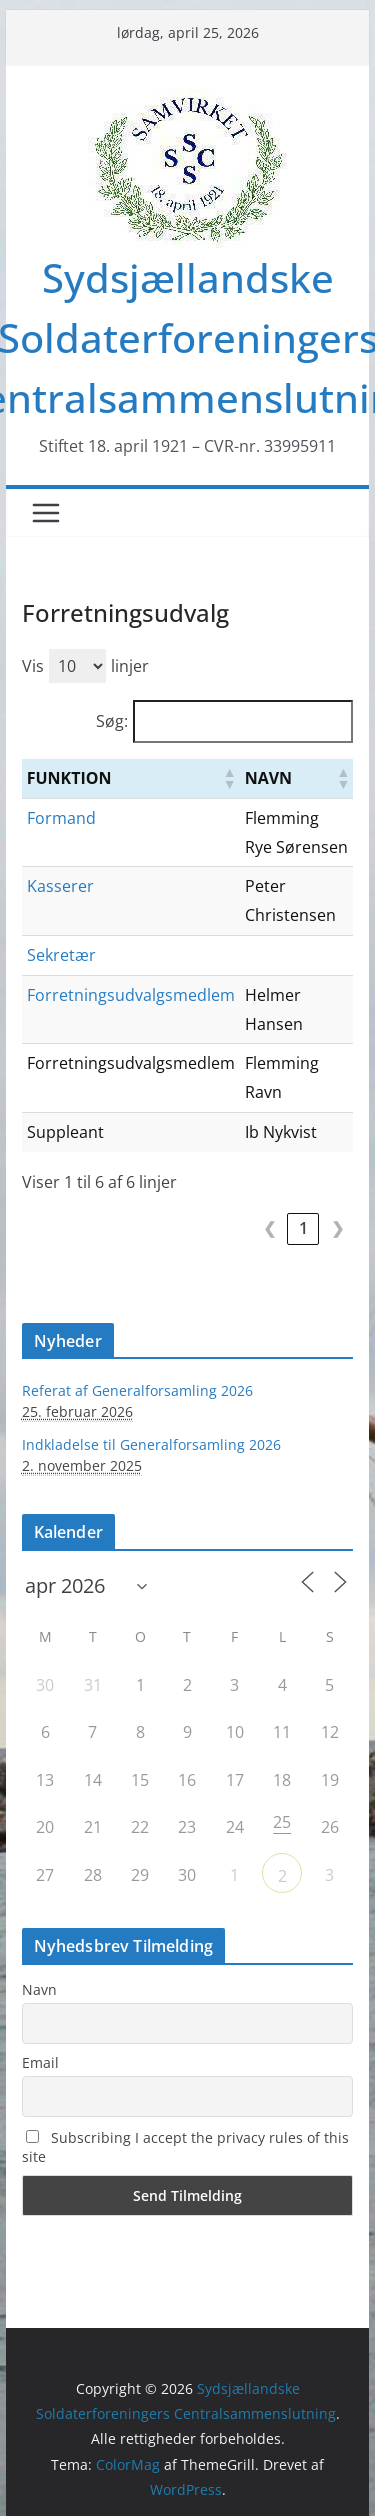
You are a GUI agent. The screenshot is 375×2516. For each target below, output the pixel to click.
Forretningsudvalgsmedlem (131, 995)
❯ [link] (337, 1228)
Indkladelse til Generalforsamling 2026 (151, 1444)
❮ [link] (269, 1228)
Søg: (112, 721)
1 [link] (303, 1228)
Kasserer (60, 886)
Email (40, 2062)
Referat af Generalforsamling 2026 (137, 1390)
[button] (229, 778)
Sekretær (61, 955)
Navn (39, 1989)
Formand (61, 818)
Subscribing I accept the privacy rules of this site (185, 2147)
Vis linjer (85, 666)
